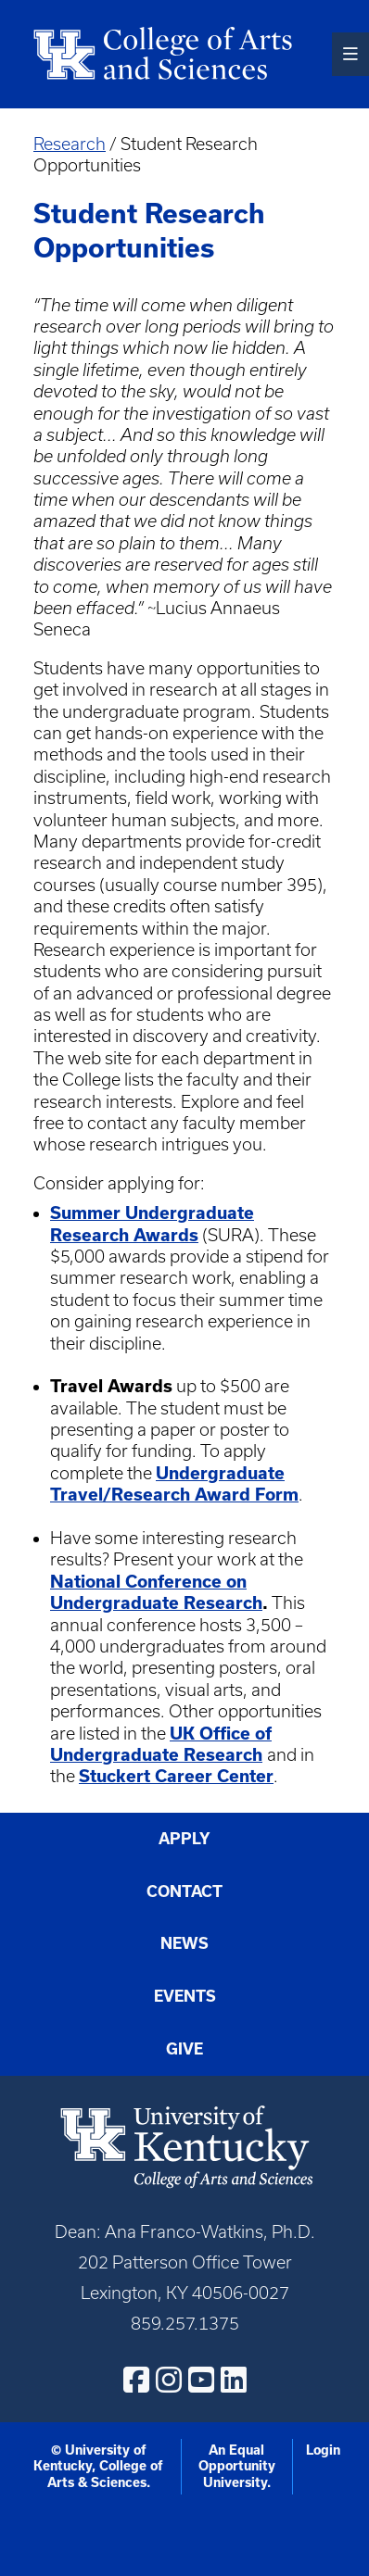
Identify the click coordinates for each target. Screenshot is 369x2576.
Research (69, 144)
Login (323, 2450)
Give (184, 2049)
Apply (184, 1838)
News (184, 1943)
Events (185, 1996)
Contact (184, 1891)
